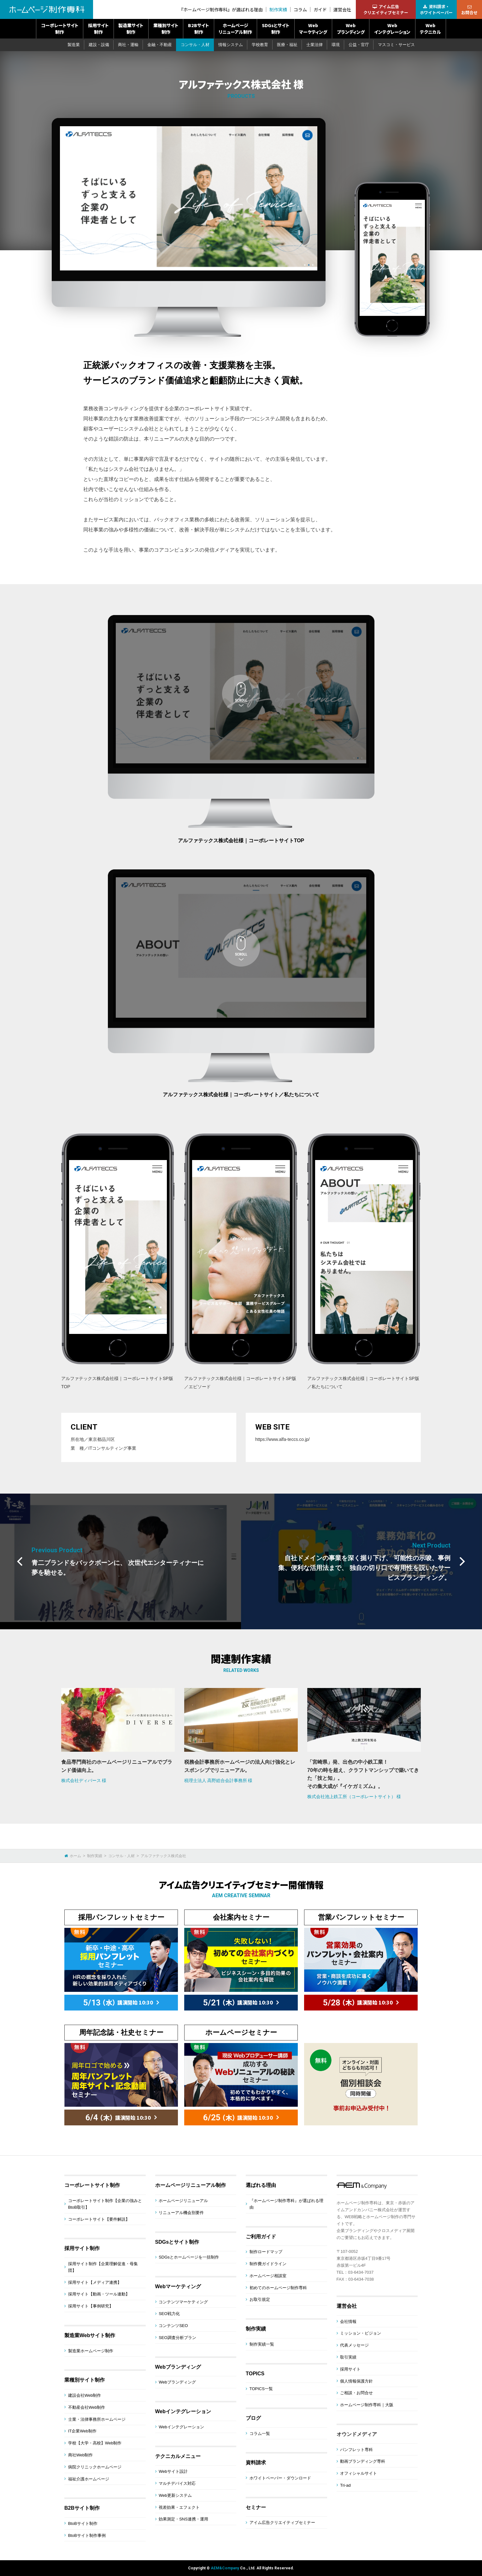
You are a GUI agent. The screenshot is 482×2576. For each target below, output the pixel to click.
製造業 (74, 44)
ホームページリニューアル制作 (235, 28)
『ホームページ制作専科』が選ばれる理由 (221, 9)
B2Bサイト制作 (198, 28)
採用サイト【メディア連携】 (94, 2282)
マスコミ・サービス (396, 44)
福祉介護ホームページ (88, 2479)
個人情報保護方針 (356, 2381)
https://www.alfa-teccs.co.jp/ (282, 1439)
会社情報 (348, 2321)
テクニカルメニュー (178, 2456)
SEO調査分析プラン (177, 2337)
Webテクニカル (430, 28)
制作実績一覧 (262, 2344)
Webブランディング (351, 28)
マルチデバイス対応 (177, 2483)
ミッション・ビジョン (360, 2333)
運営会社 (342, 9)
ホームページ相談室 (268, 2275)
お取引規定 (260, 2299)
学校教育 (260, 44)
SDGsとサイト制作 (276, 28)
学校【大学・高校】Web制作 (95, 2443)
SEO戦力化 (169, 2313)
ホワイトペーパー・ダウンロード (280, 2478)
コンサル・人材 (195, 44)
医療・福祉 (287, 44)
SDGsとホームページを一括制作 (189, 2257)
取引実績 (348, 2357)
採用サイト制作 (98, 28)
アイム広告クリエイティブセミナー (282, 2522)
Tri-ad (345, 2485)
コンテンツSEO (173, 2325)
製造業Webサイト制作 (89, 2335)
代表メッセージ (354, 2345)
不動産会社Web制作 (86, 2407)
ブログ (253, 2418)
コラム (300, 9)
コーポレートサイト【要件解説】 (99, 2219)
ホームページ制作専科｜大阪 (366, 2404)
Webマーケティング (313, 28)
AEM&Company (225, 2568)
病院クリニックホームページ (94, 2467)
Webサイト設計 (173, 2471)
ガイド (320, 9)
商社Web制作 (80, 2455)
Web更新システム (175, 2495)
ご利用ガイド (261, 2236)
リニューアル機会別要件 (181, 2212)
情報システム (230, 44)
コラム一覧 (260, 2433)
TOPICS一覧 (261, 2388)
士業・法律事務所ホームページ (97, 2419)
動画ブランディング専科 (362, 2461)
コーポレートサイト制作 (60, 28)
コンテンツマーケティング (183, 2302)
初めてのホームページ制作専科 (278, 2287)
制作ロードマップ (266, 2251)
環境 (336, 44)
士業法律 (314, 44)
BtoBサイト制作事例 (87, 2535)
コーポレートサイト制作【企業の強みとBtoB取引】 (105, 2204)
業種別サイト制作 (166, 28)
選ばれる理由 (261, 2185)
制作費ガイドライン (268, 2263)
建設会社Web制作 (84, 2395)
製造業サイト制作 (131, 28)
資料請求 (256, 2462)
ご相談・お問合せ (356, 2392)
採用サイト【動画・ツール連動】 (99, 2294)
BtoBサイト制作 (82, 2523)
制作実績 (278, 9)
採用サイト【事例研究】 (90, 2306)
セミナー (256, 2507)
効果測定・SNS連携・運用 (183, 2519)
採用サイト (350, 2369)
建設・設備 (99, 44)
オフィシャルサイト (358, 2473)
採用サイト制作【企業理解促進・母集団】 (103, 2267)
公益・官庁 (359, 44)
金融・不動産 (159, 44)
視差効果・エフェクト (179, 2507)
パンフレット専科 (356, 2449)
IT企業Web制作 (82, 2431)
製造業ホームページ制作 (90, 2350)
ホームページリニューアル (183, 2200)
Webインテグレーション (392, 28)
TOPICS (255, 2373)
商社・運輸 (128, 44)
